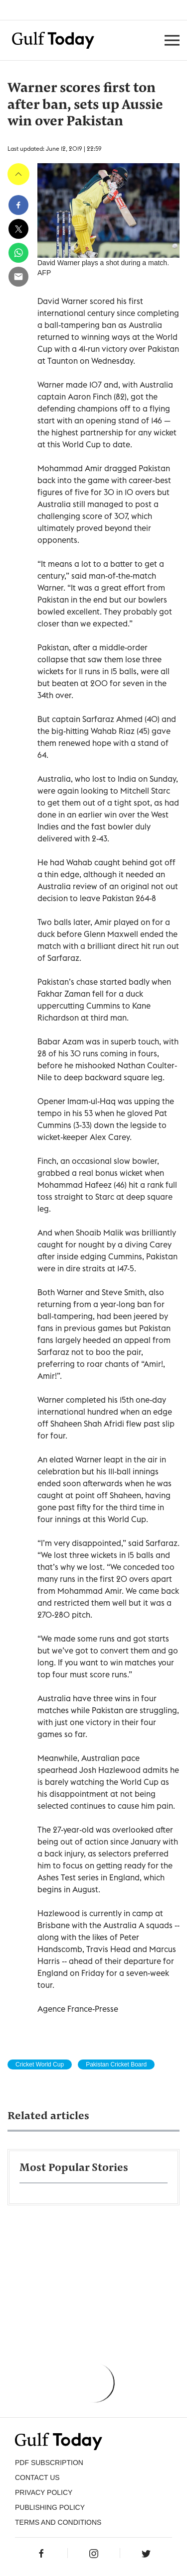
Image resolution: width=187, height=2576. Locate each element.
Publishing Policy (50, 2507)
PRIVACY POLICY (43, 2492)
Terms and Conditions (58, 2522)
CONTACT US (37, 2477)
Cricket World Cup (39, 2064)
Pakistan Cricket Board (116, 2064)
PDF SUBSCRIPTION (49, 2463)
